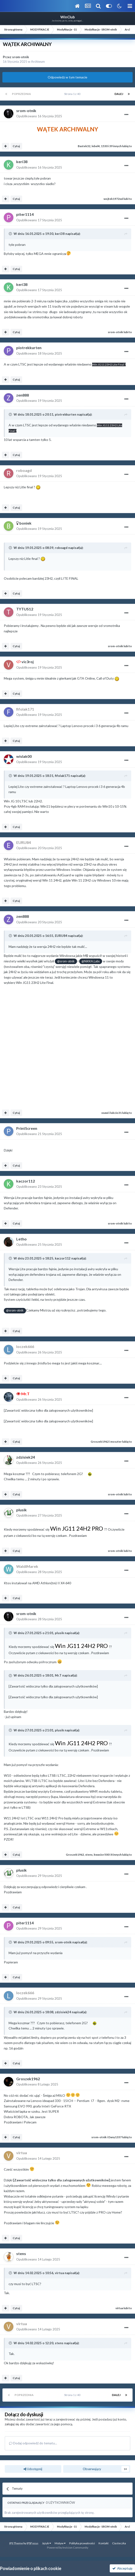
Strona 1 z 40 (72, 94)
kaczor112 (63, 1258)
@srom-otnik (66, 961)
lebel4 (96, 146)
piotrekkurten (65, 414)
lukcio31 (116, 1113)
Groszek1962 (100, 1441)
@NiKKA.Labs (91, 961)
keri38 (60, 234)
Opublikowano (39, 116)
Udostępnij (33, 2469)
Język (46, 2543)
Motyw (60, 2543)
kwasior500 (101, 1854)
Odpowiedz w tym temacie (67, 77)
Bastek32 (84, 146)
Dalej (118, 94)
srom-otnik (20, 57)
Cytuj (16, 146)
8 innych (116, 1854)
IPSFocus (32, 2543)
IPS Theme (16, 2543)
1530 (104, 146)
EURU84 (61, 936)
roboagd (61, 548)
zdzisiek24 (63, 2012)
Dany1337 (115, 2137)
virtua (59, 2273)
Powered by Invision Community (67, 2547)
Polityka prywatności (82, 2543)
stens (89, 1854)
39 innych (115, 146)
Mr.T (58, 1675)
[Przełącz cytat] (11, 234)
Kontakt (104, 2543)
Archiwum (38, 61)
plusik (59, 1633)
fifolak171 (62, 776)
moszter (116, 1441)
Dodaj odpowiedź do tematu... (33, 2443)
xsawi (105, 1113)
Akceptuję (122, 2568)
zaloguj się (12, 2424)
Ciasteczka (119, 2543)
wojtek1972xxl (113, 199)
